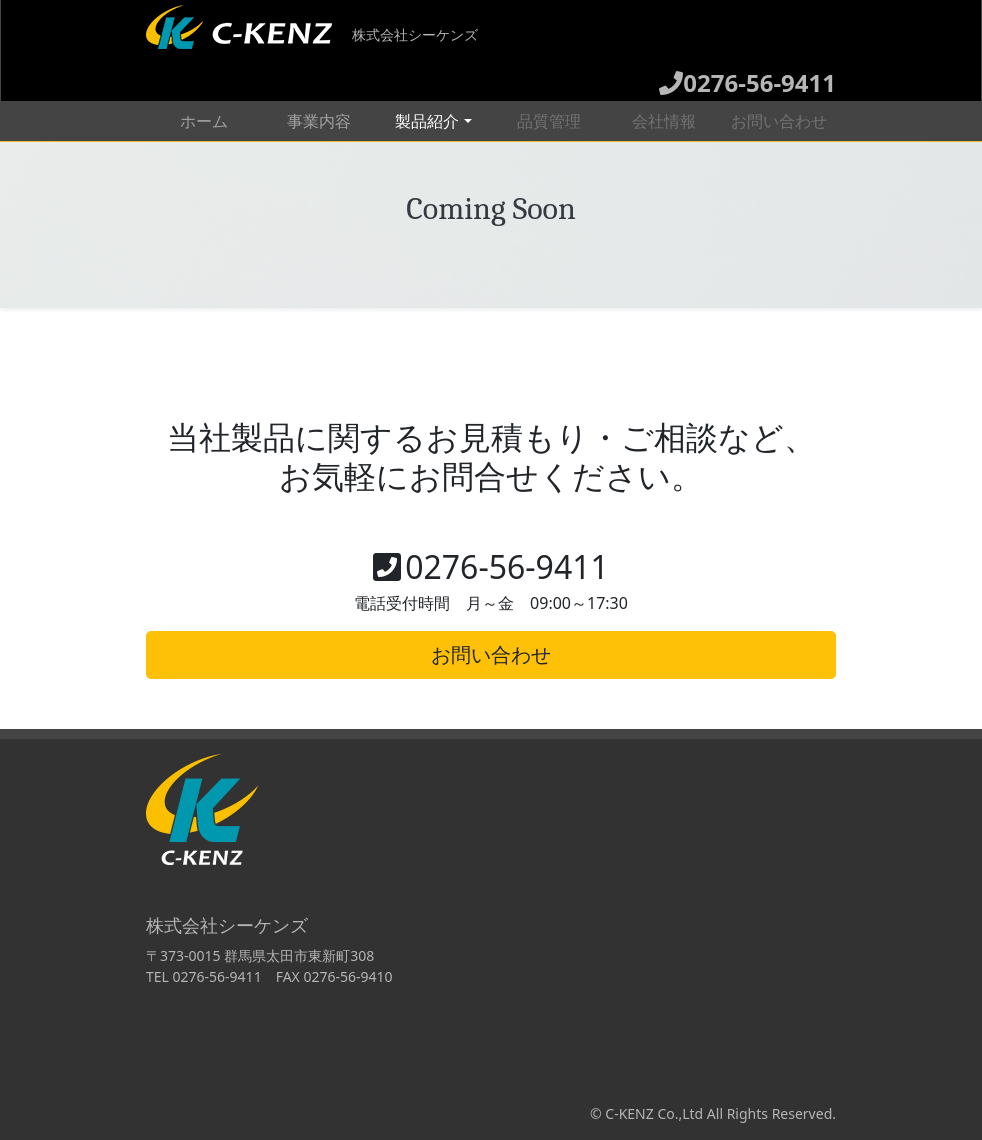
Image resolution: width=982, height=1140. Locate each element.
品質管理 (549, 121)
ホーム (221, 120)
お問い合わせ (779, 121)
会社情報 (664, 121)
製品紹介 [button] (427, 121)
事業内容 (319, 121)
